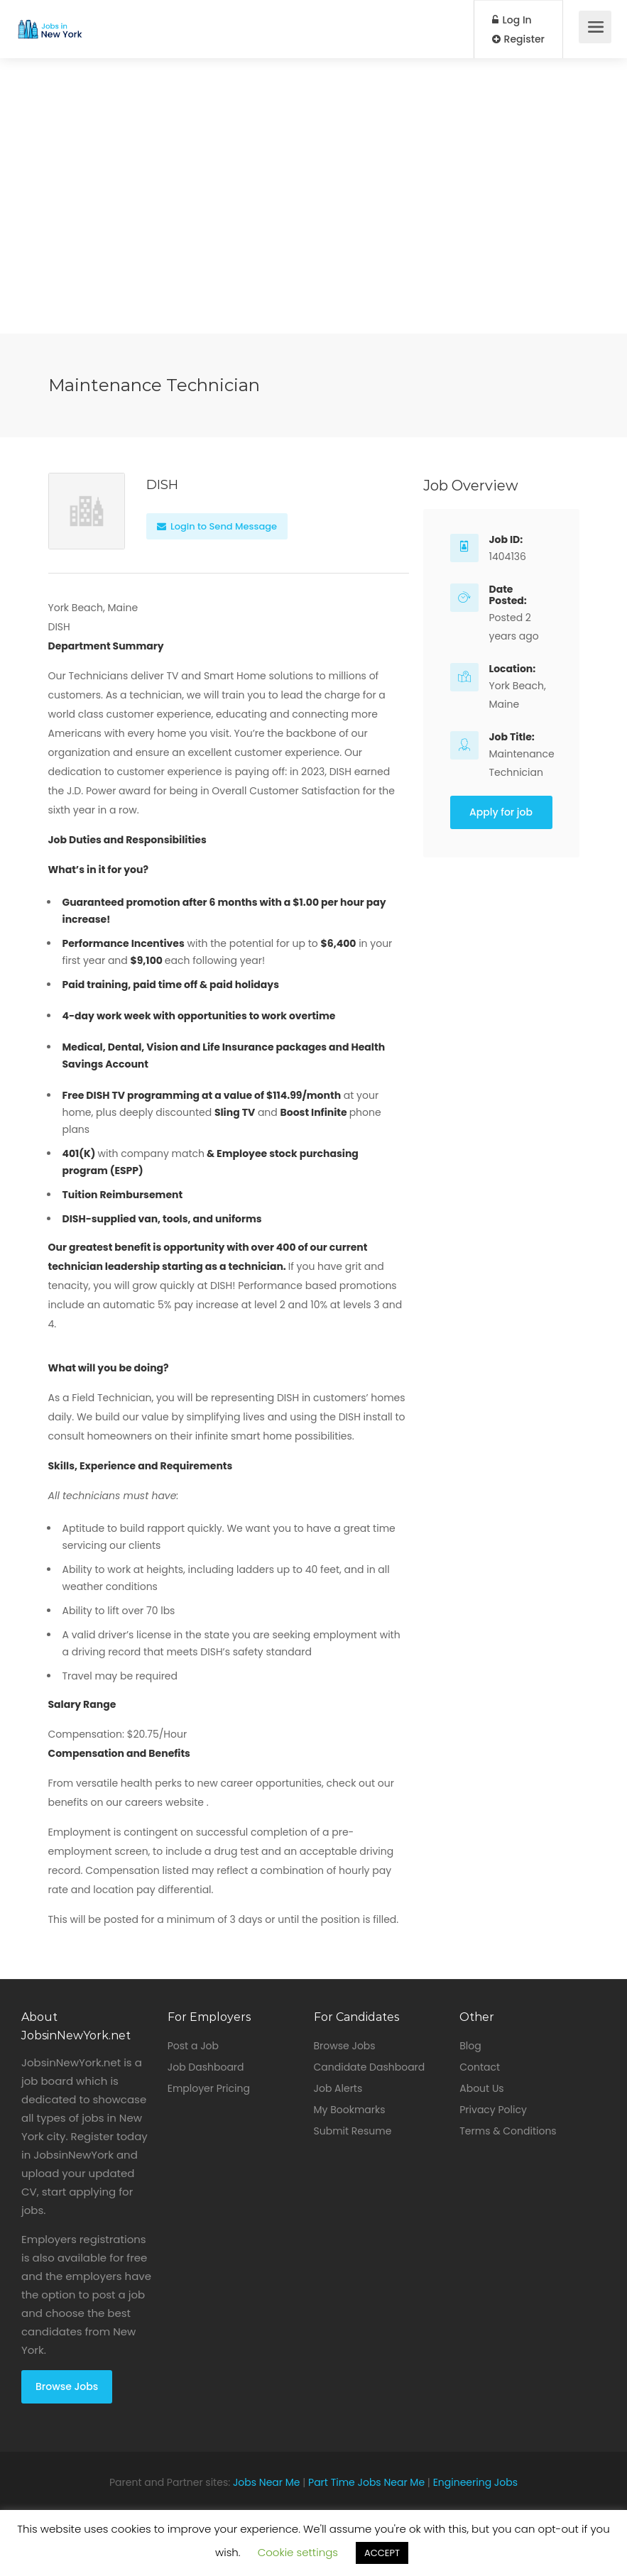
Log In (512, 20)
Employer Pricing (209, 2088)
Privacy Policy (493, 2110)
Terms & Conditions (507, 2131)
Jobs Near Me (266, 2482)
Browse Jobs (67, 2386)
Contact (479, 2067)
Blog (470, 2046)
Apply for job (501, 812)
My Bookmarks (350, 2110)
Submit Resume (353, 2131)
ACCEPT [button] (382, 2553)
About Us (481, 2088)
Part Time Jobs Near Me (366, 2482)
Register (518, 39)
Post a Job (193, 2046)
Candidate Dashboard (369, 2067)
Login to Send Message (217, 526)
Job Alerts (338, 2088)
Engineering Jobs (475, 2482)
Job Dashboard (206, 2067)
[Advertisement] (313, 234)
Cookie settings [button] (298, 2552)
